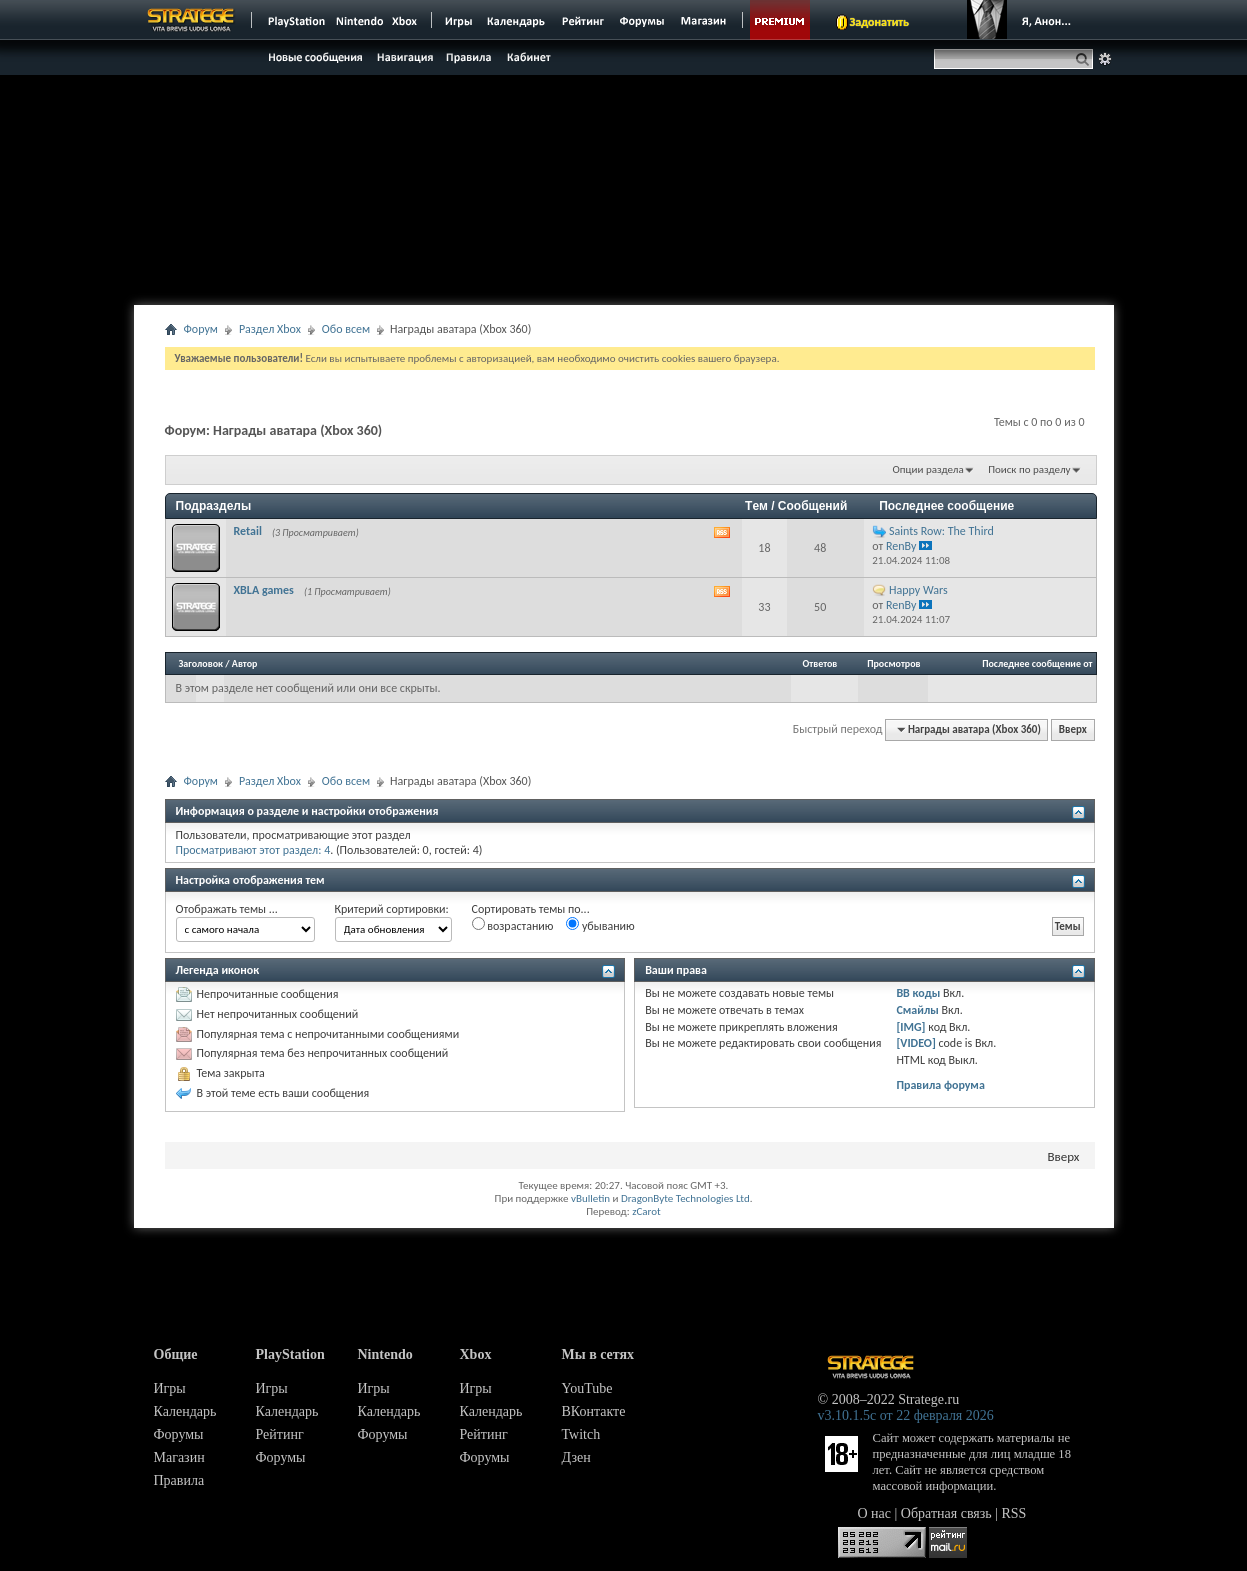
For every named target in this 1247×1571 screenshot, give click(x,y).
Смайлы (917, 1010)
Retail (248, 531)
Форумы (179, 1434)
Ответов (820, 663)
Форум (201, 329)
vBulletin (590, 1198)
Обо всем (346, 329)
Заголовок (201, 663)
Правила (179, 1480)
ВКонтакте (594, 1411)
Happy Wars (918, 590)
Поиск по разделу (1029, 469)
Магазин (179, 1457)
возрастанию (513, 925)
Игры (170, 1388)
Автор (245, 663)
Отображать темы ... (227, 909)
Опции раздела (928, 469)
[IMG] (910, 1027)
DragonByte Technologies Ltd (685, 1198)
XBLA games (264, 590)
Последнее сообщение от (1037, 663)
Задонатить (879, 22)
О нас (875, 1513)
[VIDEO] (915, 1043)
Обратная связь (946, 1513)
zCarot (646, 1211)
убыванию (600, 925)
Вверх (1073, 729)
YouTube (587, 1388)
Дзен (576, 1457)
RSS (1014, 1513)
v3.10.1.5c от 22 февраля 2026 (906, 1415)
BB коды (918, 993)
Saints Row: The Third (941, 531)
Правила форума (940, 1085)
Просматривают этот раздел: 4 (253, 850)
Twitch (581, 1434)
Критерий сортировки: (392, 909)
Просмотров (893, 663)
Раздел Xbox (270, 329)
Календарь (185, 1411)
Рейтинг (280, 1434)
